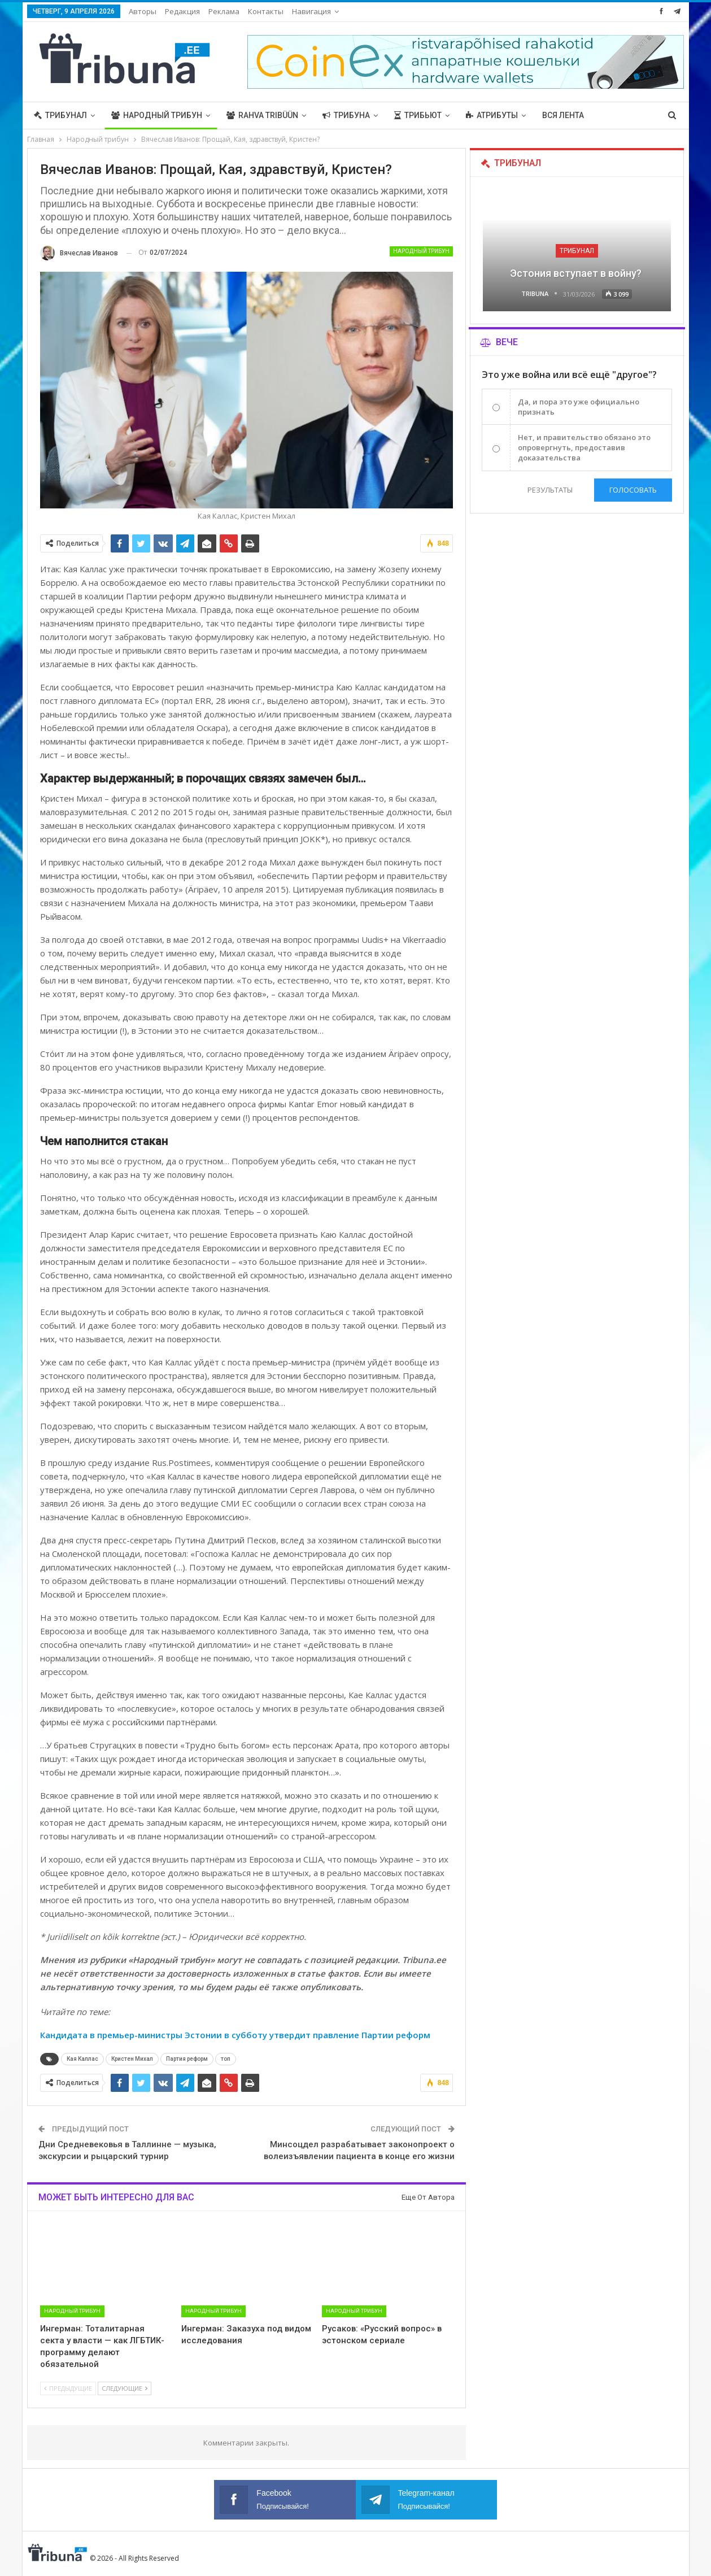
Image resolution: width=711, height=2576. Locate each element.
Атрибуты (492, 115)
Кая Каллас (82, 2059)
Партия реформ (187, 2059)
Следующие (124, 2388)
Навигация (311, 11)
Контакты (265, 11)
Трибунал (60, 115)
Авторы (142, 11)
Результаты (549, 490)
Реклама (223, 11)
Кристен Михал (132, 2059)
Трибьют (418, 115)
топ (225, 2059)
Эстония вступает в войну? (577, 273)
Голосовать (633, 490)
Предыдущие (68, 2388)
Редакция (182, 11)
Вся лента (563, 115)
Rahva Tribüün (262, 115)
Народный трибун (156, 115)
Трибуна (346, 115)
